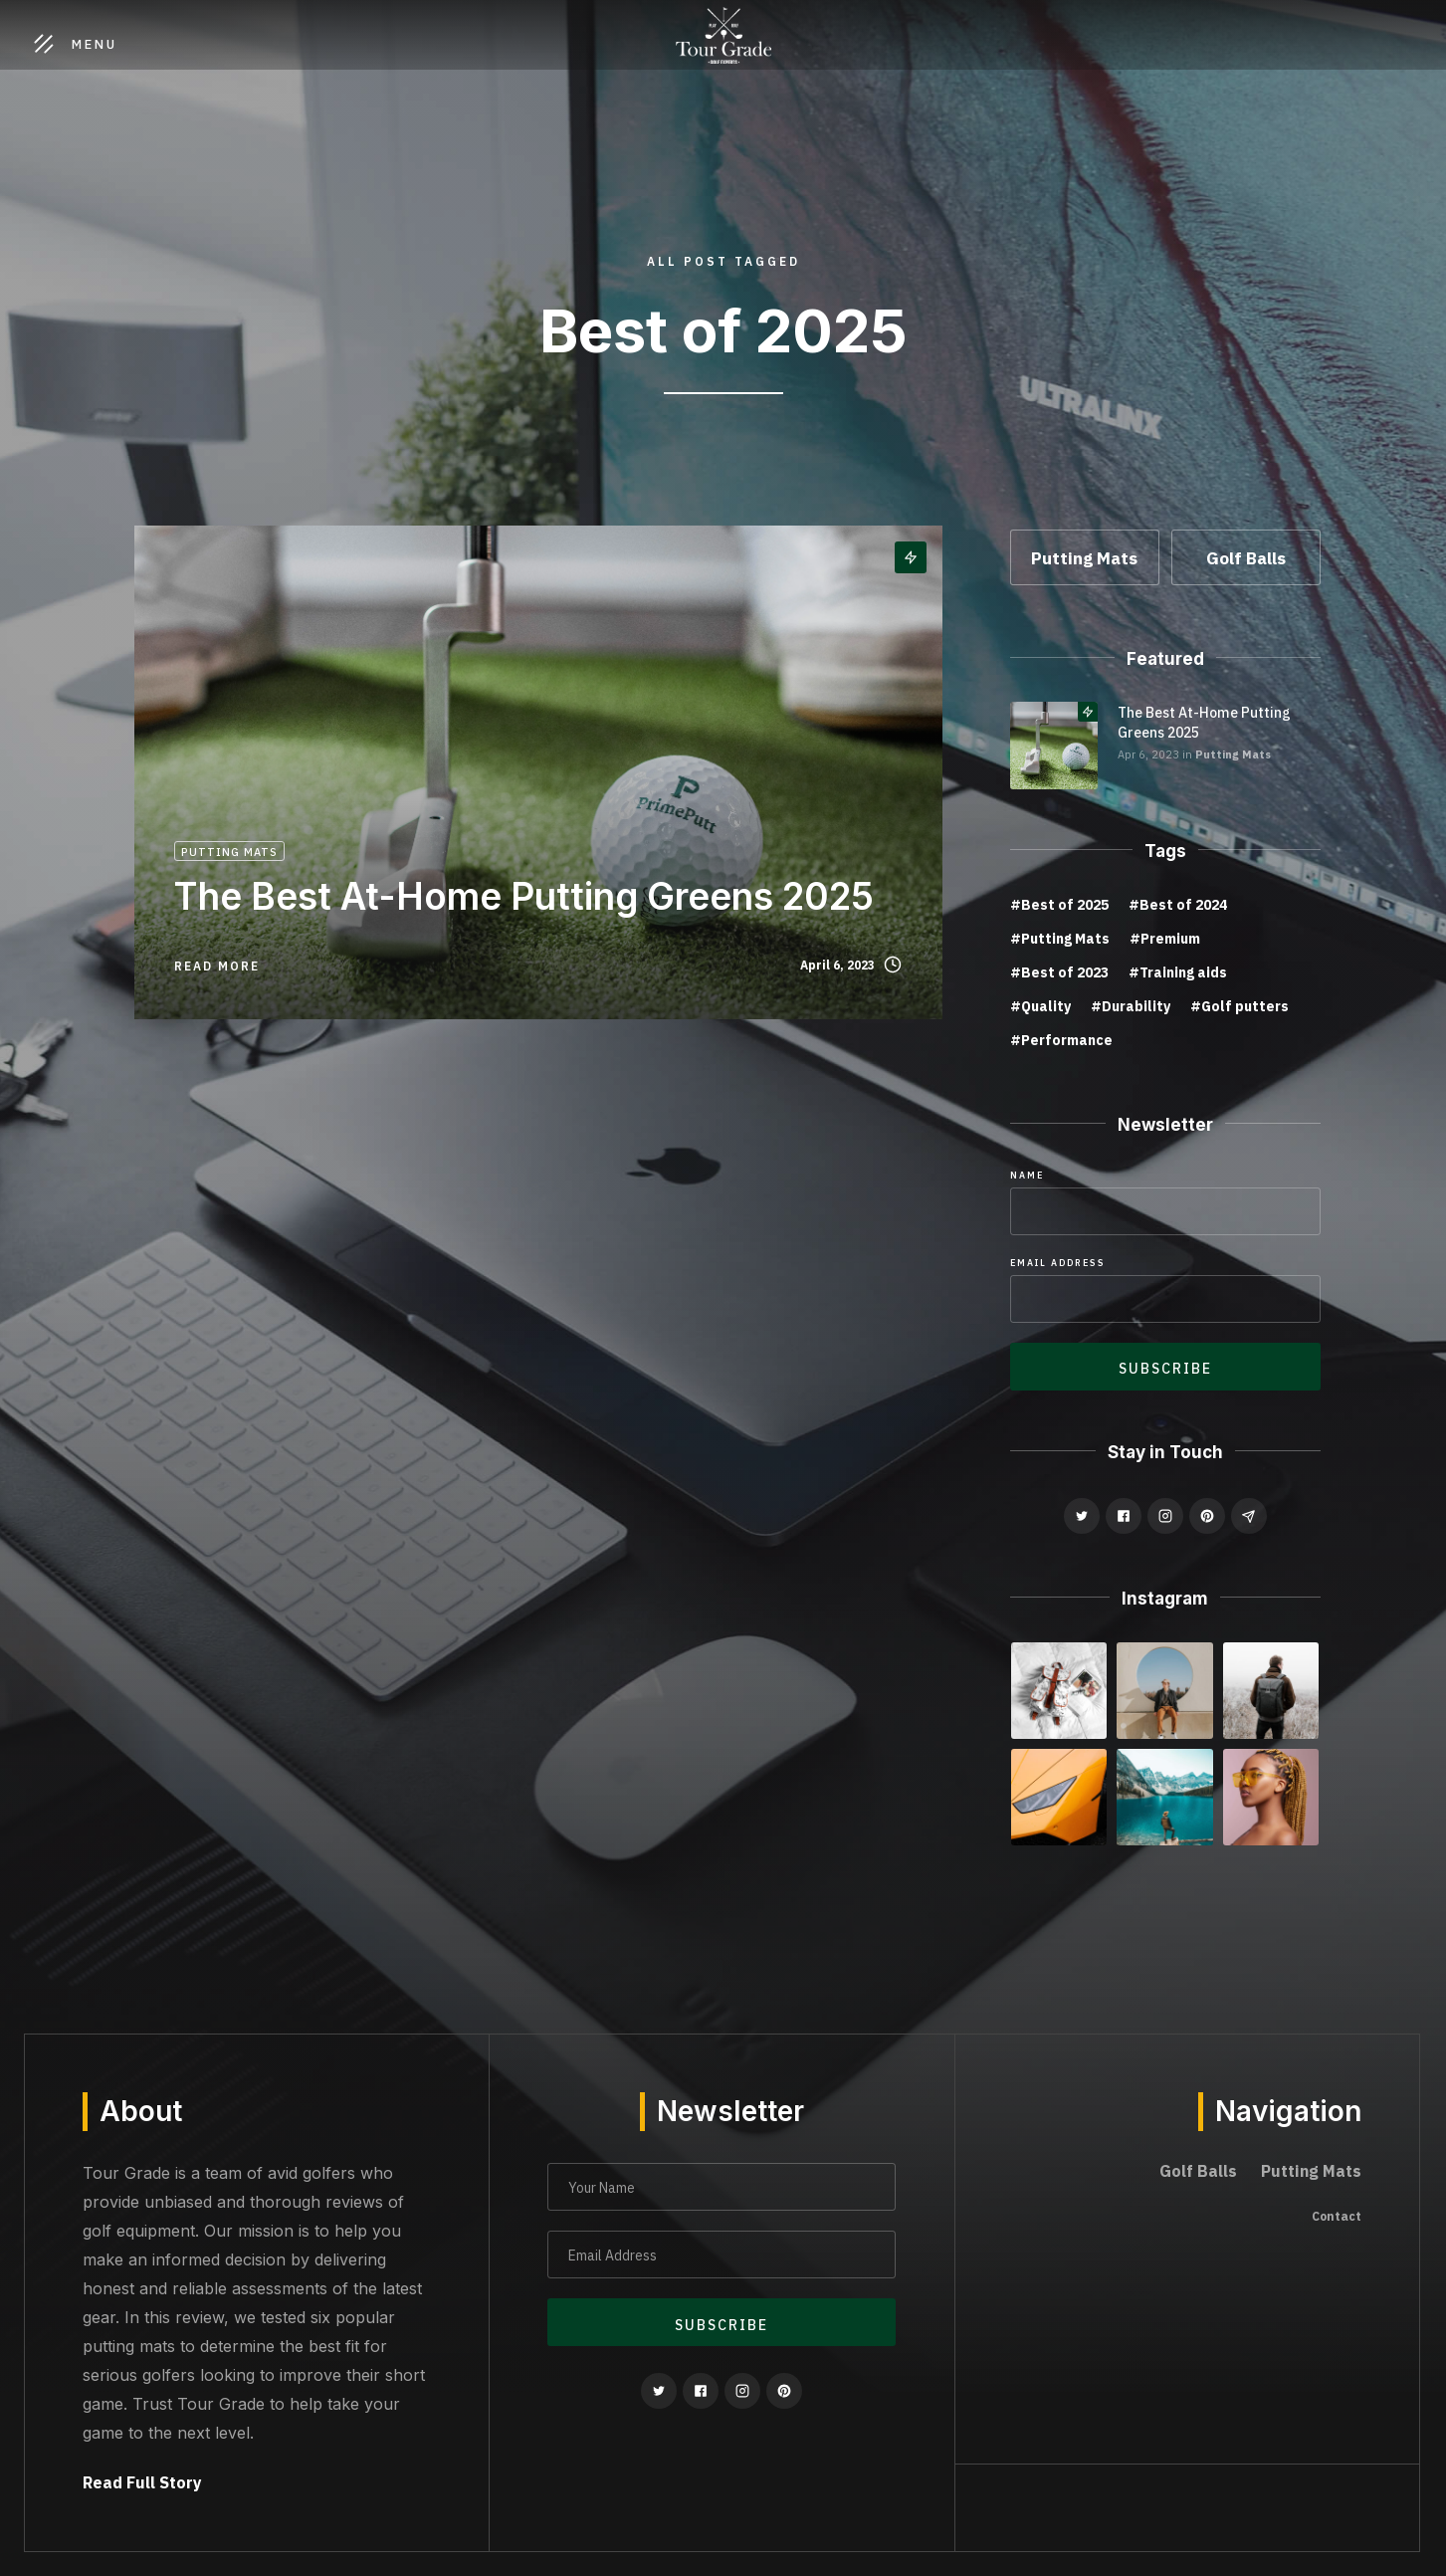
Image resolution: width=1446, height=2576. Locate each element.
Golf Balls (1198, 2171)
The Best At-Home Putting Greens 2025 (1204, 723)
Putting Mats (1233, 754)
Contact (1336, 2216)
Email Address (1058, 1262)
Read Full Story (142, 2482)
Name (1027, 1175)
